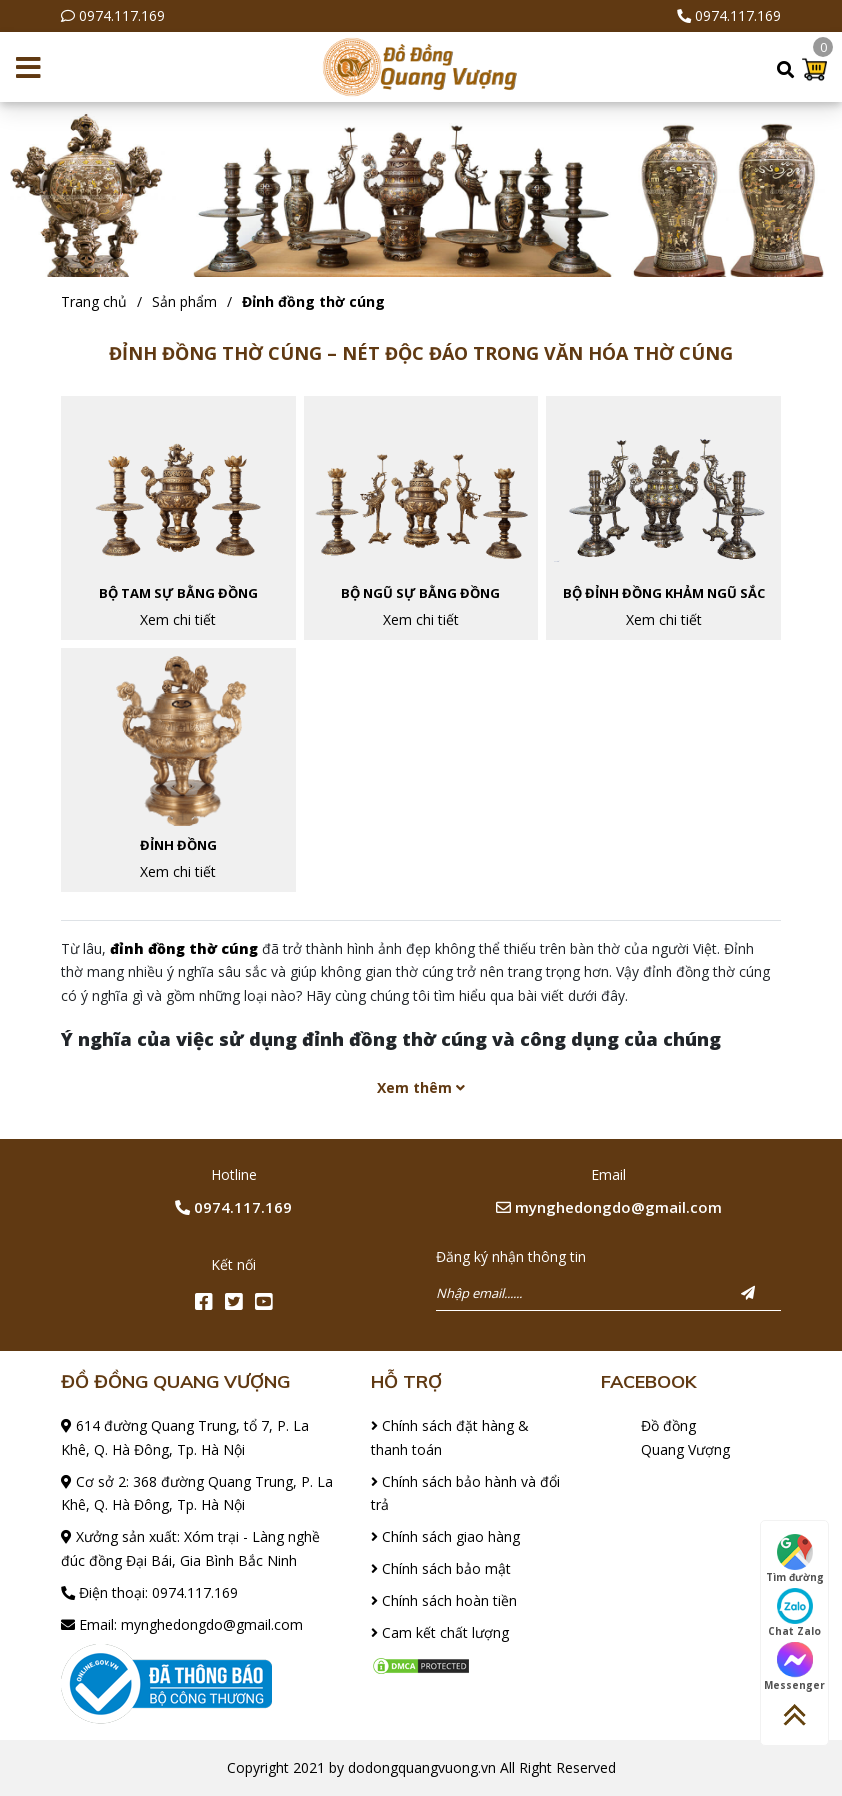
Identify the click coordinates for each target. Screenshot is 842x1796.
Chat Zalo (794, 1613)
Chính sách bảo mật (441, 1568)
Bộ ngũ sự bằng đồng (420, 593)
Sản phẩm (184, 301)
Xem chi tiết (178, 619)
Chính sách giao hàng (445, 1536)
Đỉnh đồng (178, 845)
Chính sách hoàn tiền (444, 1600)
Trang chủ (94, 301)
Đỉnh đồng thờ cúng (313, 301)
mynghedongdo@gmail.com (609, 1207)
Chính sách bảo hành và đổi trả (465, 1493)
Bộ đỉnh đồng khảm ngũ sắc (664, 593)
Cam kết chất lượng (440, 1632)
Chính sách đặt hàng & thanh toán (450, 1437)
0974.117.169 (122, 15)
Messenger (794, 1667)
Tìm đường (795, 1559)
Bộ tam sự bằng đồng (178, 593)
